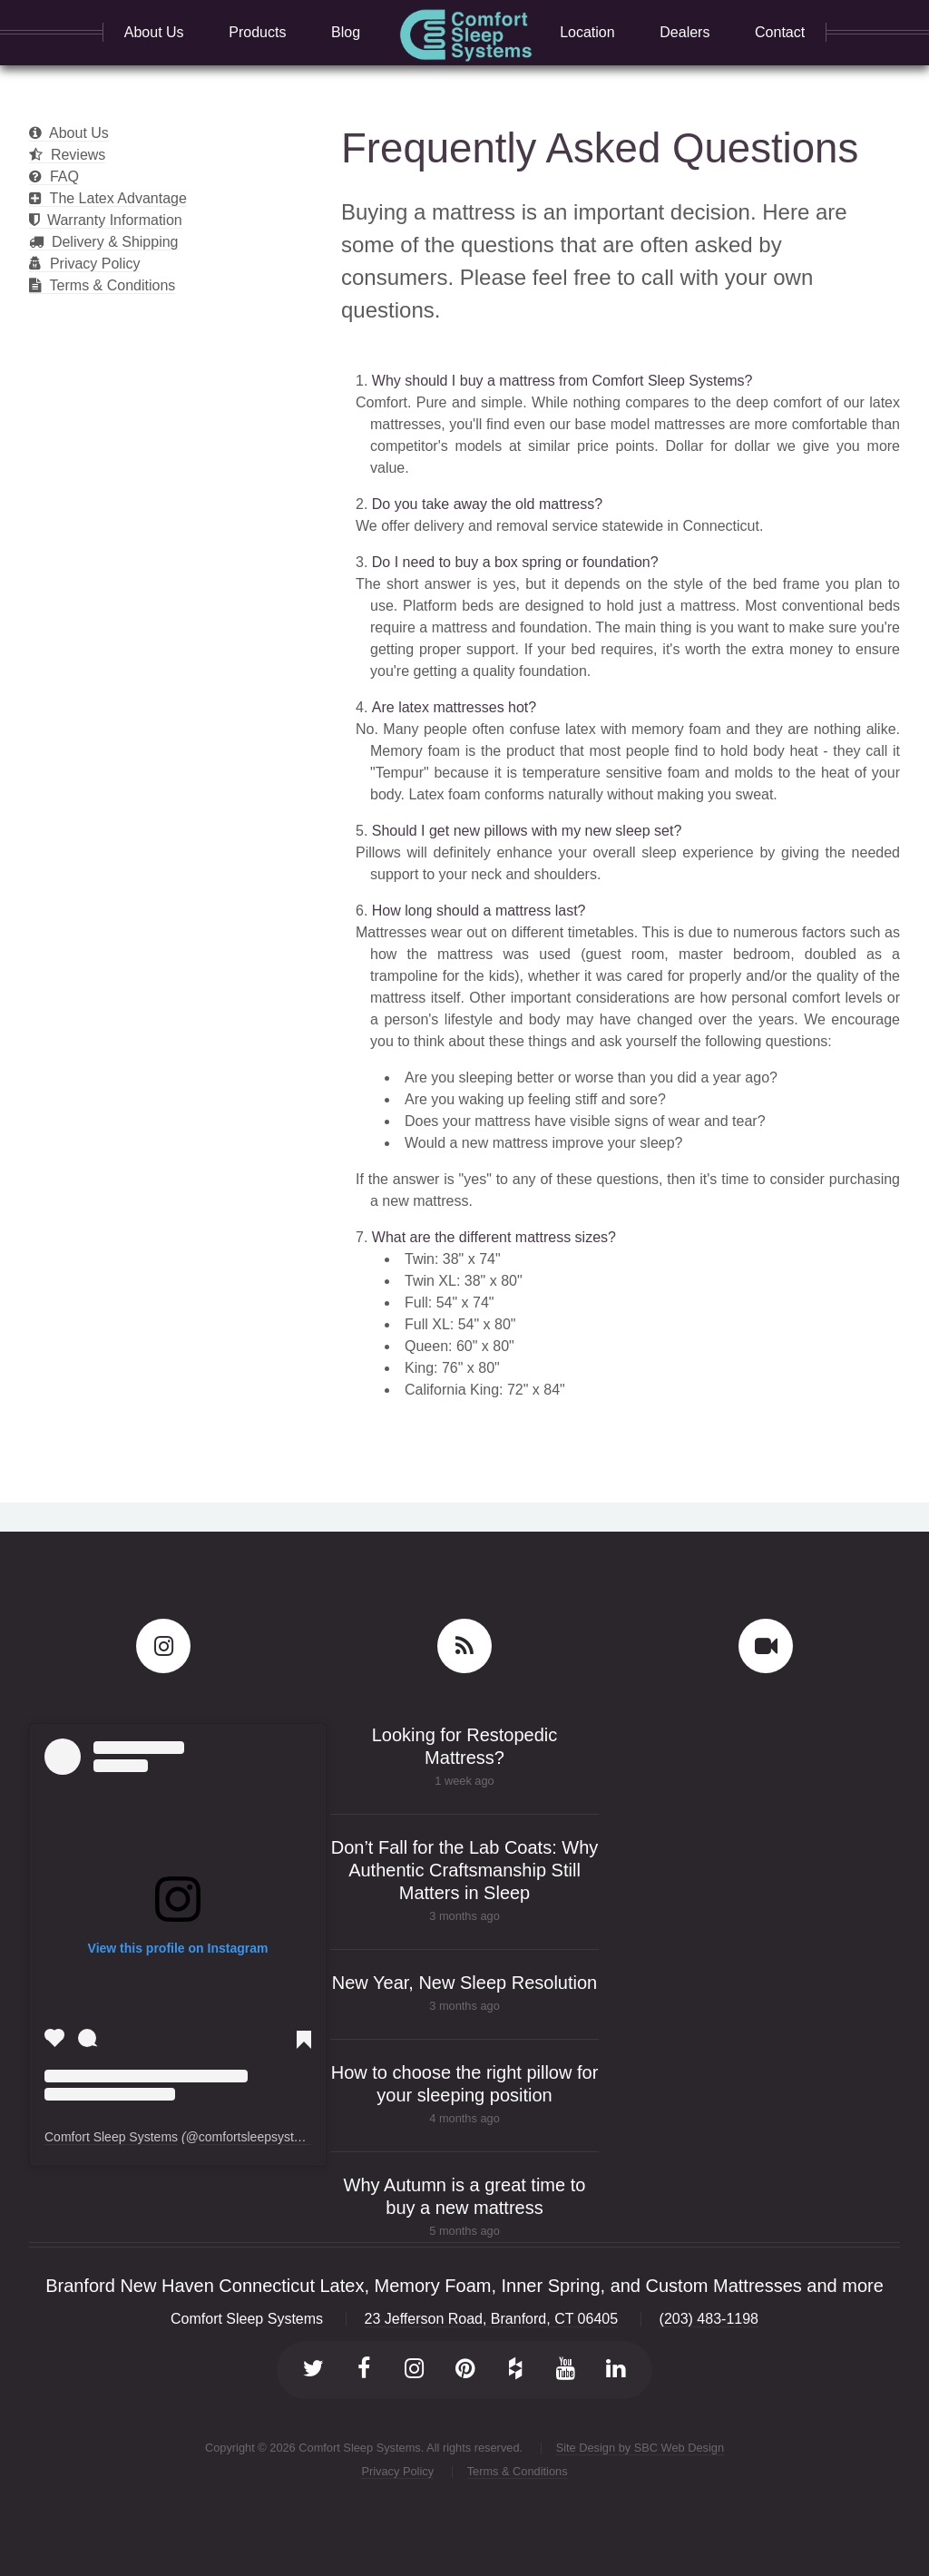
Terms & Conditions (102, 285)
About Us (69, 133)
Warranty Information (105, 220)
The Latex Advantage (108, 198)
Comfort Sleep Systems (111, 2137)
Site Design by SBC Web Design (640, 2447)
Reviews (67, 154)
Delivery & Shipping (104, 242)
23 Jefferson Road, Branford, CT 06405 (492, 2318)
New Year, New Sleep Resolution (464, 1983)
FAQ (54, 176)
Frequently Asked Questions (599, 148)
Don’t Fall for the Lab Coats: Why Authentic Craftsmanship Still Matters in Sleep (465, 1870)
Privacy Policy (84, 263)
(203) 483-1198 (709, 2318)
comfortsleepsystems (258, 2137)
